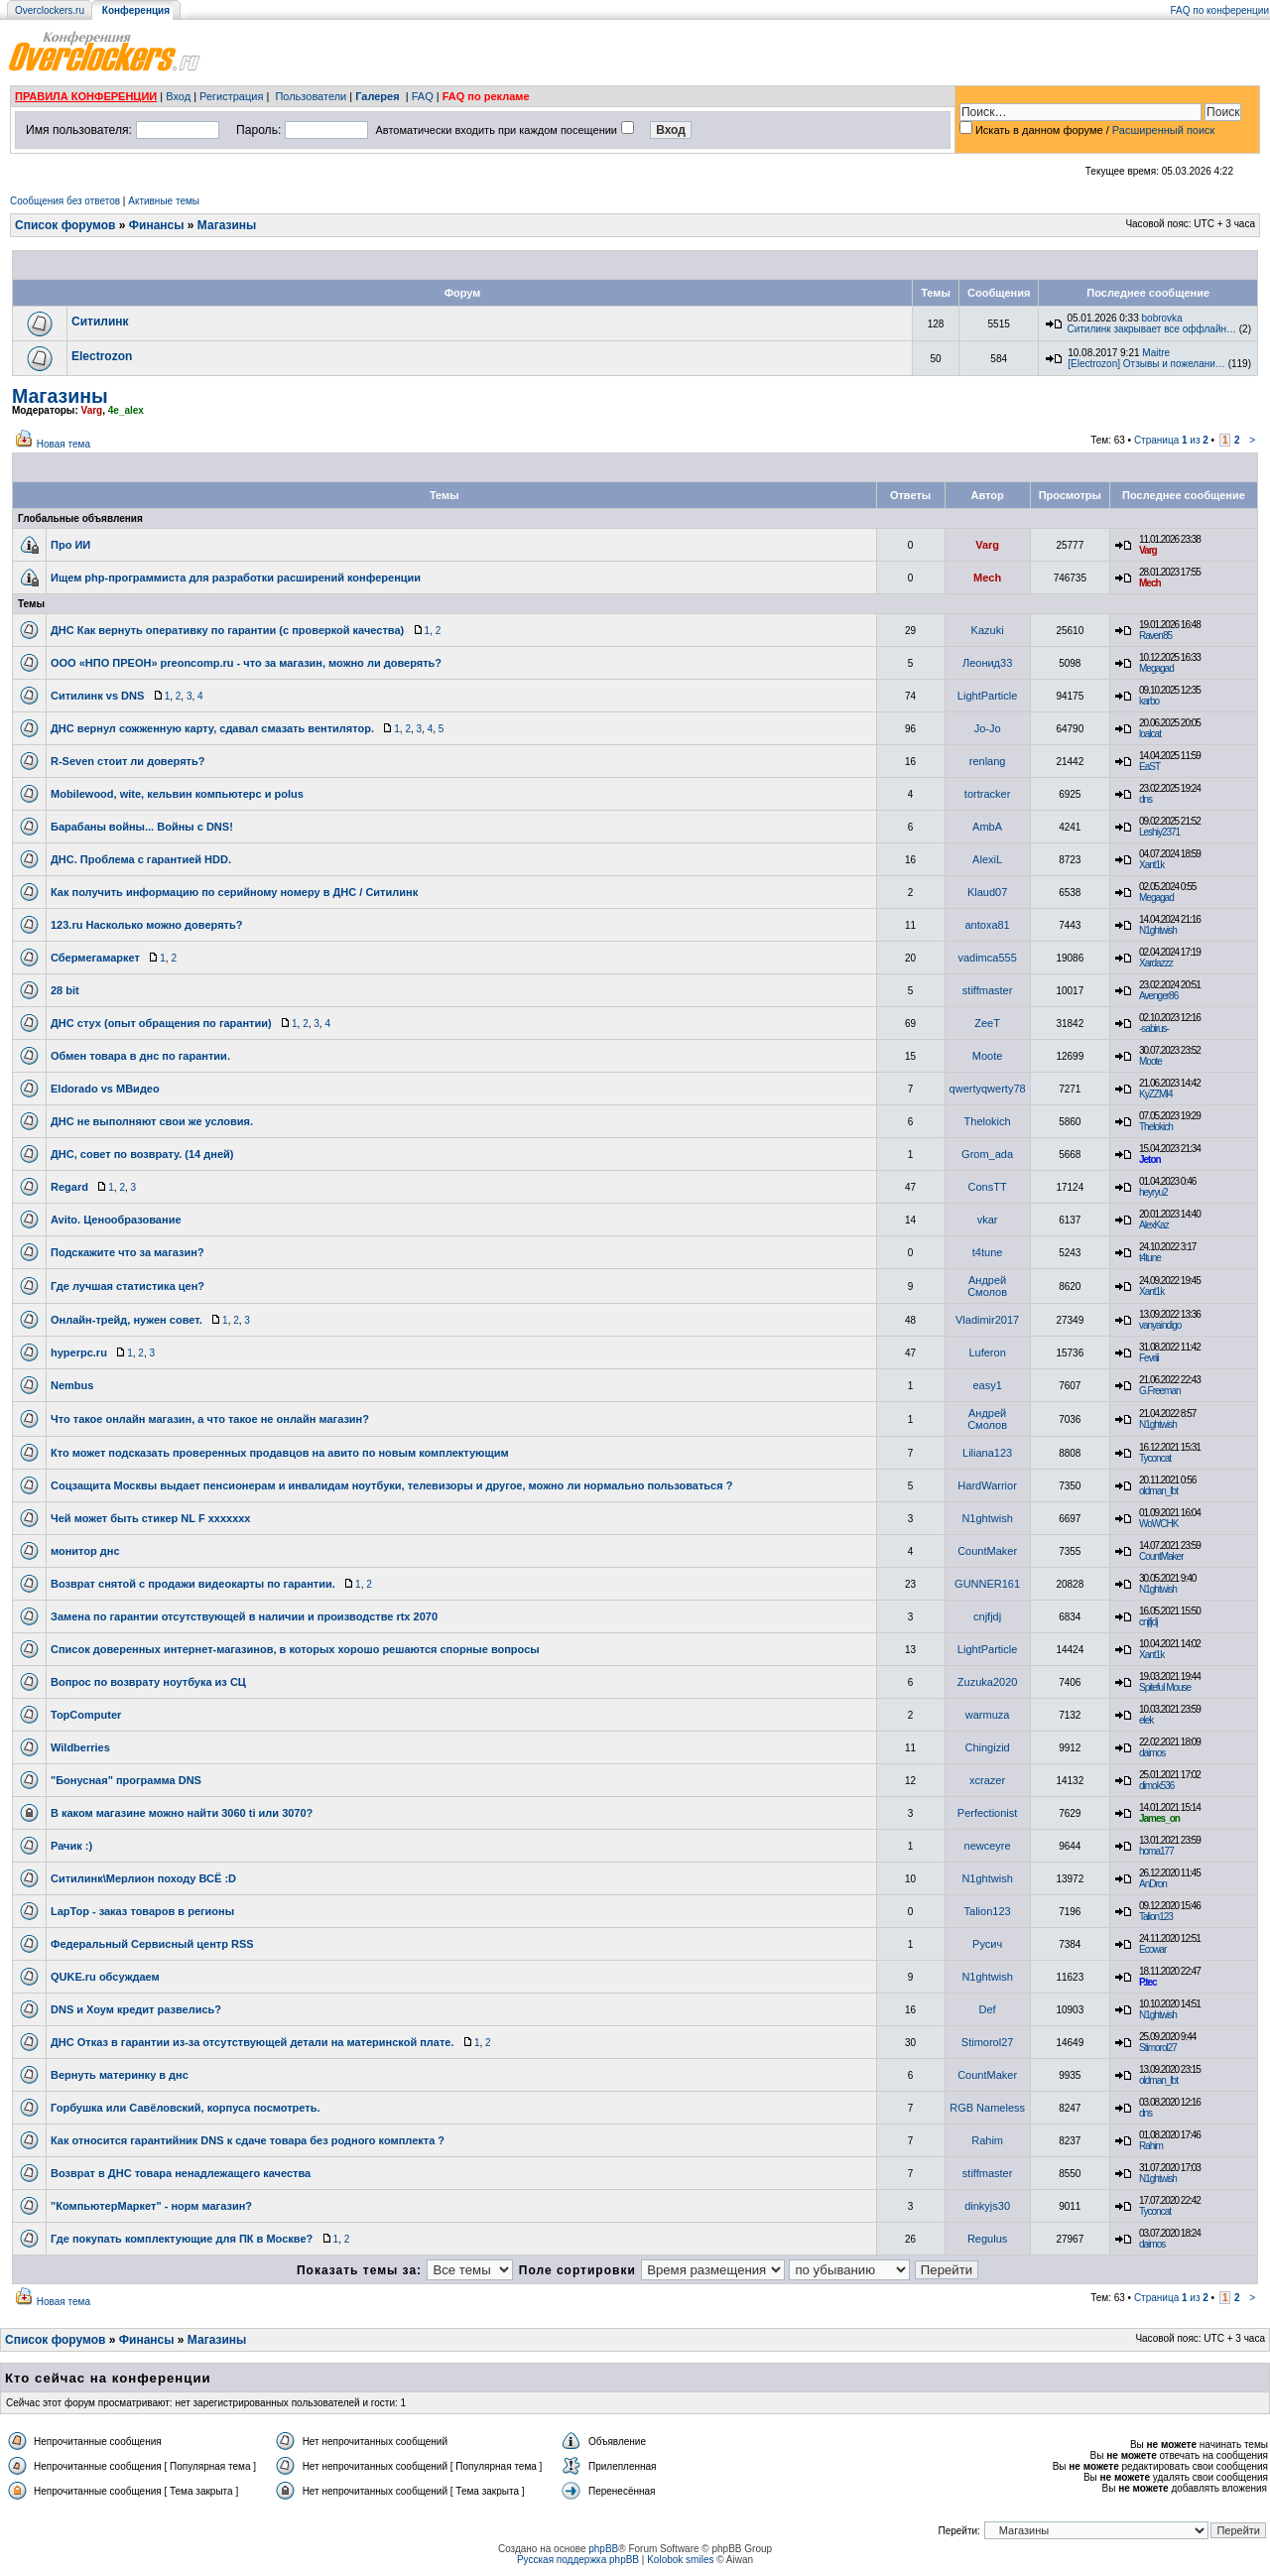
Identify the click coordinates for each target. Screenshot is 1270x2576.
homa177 (1156, 1851)
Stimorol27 (987, 2042)
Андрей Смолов (987, 1286)
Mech (987, 577)
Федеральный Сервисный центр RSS (152, 1944)
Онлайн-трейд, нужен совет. (126, 1320)
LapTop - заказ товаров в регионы (142, 1911)
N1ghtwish (1158, 930)
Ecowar (1152, 1949)
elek (1146, 1720)
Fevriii (1149, 1357)
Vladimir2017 (987, 1320)
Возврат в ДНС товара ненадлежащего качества (181, 2173)
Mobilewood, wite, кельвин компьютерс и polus (177, 794)
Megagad (1156, 668)
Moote (987, 1056)
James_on (1159, 1818)
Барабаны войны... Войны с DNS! (142, 827)
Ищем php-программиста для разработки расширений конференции (236, 577)
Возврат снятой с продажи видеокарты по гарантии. (193, 1584)
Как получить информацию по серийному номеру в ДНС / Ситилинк (234, 892)
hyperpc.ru (79, 1352)
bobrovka (1162, 318)
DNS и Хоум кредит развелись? (136, 2009)
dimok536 (1156, 1785)
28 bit (65, 990)
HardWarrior (987, 1485)
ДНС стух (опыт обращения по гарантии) (161, 1023)
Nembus (72, 1385)
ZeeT (987, 1023)
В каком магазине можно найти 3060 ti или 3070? (182, 1813)
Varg (92, 410)
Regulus (987, 2239)
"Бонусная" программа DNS (126, 1780)
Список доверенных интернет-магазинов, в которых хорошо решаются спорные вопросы (295, 1649)
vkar (987, 1219)
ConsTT (987, 1187)
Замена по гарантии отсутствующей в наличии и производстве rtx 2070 (244, 1616)
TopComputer (86, 1715)
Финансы (157, 225)
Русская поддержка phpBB (578, 2559)
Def (987, 2009)
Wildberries (80, 1747)
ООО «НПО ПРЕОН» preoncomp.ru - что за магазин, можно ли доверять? (246, 663)
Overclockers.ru (49, 10)
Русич (987, 1944)
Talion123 (987, 1911)
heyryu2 (1153, 1192)
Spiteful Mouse (1165, 1687)
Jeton (1150, 1159)
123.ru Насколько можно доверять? (146, 925)
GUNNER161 (987, 1584)
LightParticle (987, 696)
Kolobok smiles (680, 2559)
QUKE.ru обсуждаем (105, 1977)
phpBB (603, 2548)
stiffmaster (987, 990)
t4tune (987, 1252)
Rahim (987, 2140)
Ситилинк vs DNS (97, 696)
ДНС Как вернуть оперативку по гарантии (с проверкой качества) (227, 630)
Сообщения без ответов (65, 200)
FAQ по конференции (1220, 10)
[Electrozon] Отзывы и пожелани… (1146, 363)
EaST (1149, 766)
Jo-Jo (987, 728)
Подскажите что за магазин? (127, 1252)
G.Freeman (1160, 1390)
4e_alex (126, 410)
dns (1145, 799)
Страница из (1171, 440)
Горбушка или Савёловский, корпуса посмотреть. (185, 2108)
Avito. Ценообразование (116, 1219)
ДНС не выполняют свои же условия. (152, 1121)
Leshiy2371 (1159, 832)
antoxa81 (986, 925)
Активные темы (163, 200)
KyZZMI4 (1156, 1094)
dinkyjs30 (987, 2206)
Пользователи (310, 96)
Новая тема (63, 444)
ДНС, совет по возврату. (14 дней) (142, 1154)
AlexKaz (1154, 1225)
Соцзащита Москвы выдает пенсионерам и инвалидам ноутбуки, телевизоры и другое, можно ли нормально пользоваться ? (391, 1485)
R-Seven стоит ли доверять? (127, 761)
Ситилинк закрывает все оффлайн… (1151, 328)
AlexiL (987, 859)
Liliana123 (987, 1453)
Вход (178, 96)
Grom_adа (987, 1154)
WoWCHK (1158, 1523)
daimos (1152, 1752)
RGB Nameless (987, 2108)
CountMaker (987, 1551)
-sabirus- (1154, 1028)
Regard (69, 1187)
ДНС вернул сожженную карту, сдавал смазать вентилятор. (212, 728)
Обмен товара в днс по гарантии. (140, 1056)
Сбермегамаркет (95, 958)
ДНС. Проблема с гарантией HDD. (141, 859)
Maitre (1156, 352)
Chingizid (986, 1747)
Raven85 (1155, 635)
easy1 (986, 1385)
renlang (987, 761)
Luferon (986, 1352)
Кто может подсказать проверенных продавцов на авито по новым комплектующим (280, 1453)
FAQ (423, 96)
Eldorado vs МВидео (105, 1089)
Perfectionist (987, 1813)
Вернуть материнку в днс (120, 2075)
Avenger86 (1158, 995)
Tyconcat (1155, 1458)
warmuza (987, 1715)
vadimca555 (986, 958)
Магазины (226, 225)
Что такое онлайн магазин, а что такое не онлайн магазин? (210, 1419)
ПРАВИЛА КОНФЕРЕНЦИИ (86, 96)
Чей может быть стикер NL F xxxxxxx (150, 1518)
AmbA (987, 827)
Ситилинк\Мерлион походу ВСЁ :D (143, 1878)
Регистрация (231, 96)
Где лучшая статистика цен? (127, 1286)
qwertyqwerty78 (988, 1089)
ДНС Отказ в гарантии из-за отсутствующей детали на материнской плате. (252, 2042)
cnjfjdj (987, 1616)
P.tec (1148, 1982)
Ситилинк (100, 321)
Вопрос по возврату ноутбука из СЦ (148, 1682)
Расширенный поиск (1163, 130)
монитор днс (85, 1551)
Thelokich (987, 1121)
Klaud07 (987, 892)
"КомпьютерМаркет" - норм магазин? (151, 2206)
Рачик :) (71, 1846)
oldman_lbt (1158, 1490)
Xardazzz (1156, 963)
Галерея (377, 96)
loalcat (1150, 733)
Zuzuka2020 (987, 1682)
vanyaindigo (1160, 1325)
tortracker (987, 794)
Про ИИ (70, 545)
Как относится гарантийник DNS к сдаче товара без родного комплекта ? (247, 2140)
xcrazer (987, 1780)
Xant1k (1151, 864)
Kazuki (987, 630)
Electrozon (101, 356)
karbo (1149, 701)
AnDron (1153, 1883)
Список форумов (65, 225)
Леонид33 (987, 663)
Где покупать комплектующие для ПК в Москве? (182, 2239)
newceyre (987, 1846)
